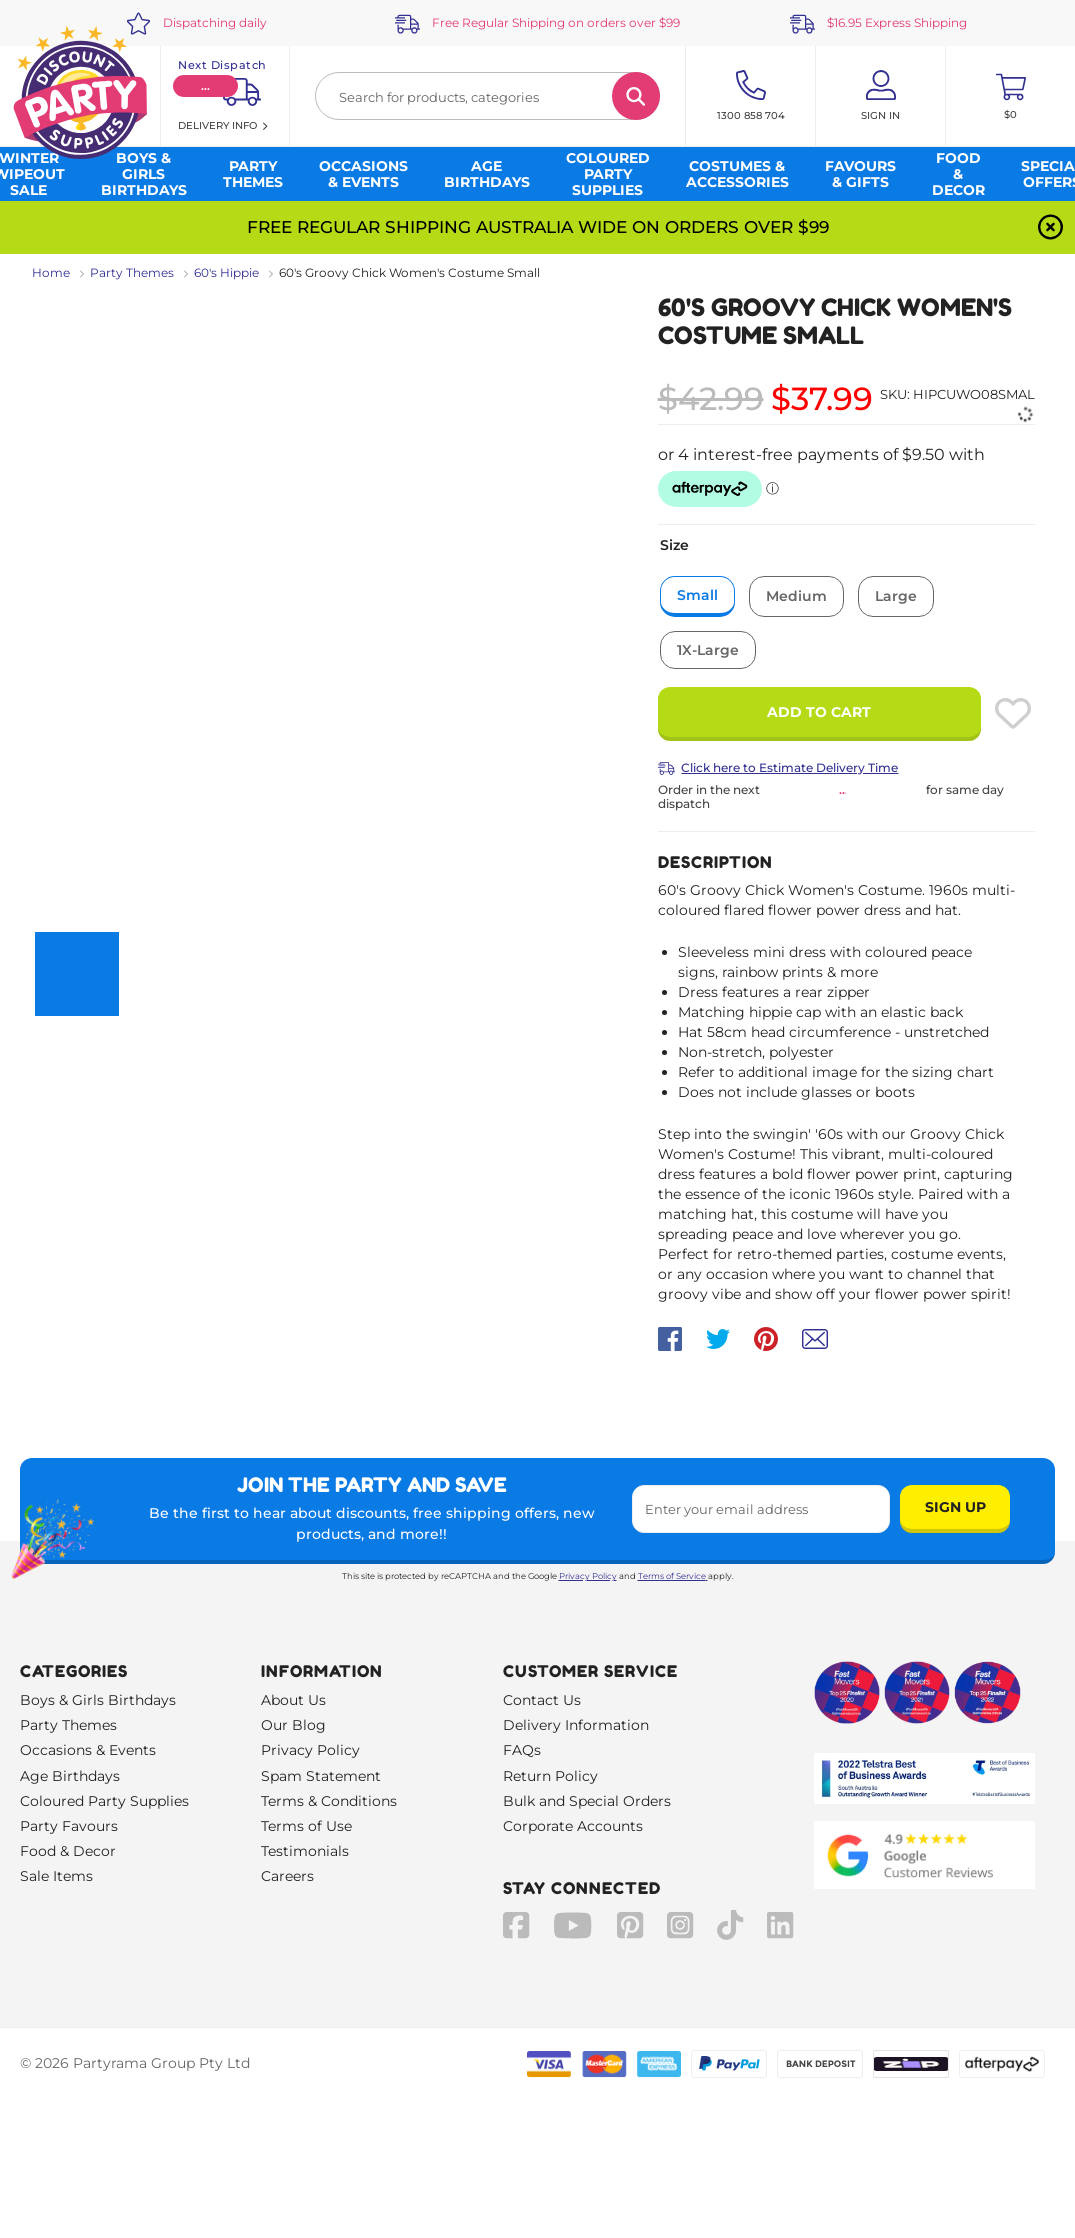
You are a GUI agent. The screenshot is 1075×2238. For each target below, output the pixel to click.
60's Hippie (226, 272)
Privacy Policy (588, 1576)
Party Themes (132, 272)
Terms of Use (306, 1826)
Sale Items (56, 1876)
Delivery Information (576, 1725)
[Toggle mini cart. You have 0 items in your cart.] (1010, 96)
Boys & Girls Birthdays (98, 1700)
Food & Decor (68, 1851)
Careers (287, 1876)
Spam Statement (321, 1776)
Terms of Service (673, 1576)
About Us (293, 1700)
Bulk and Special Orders (587, 1801)
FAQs (522, 1750)
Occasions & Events (88, 1750)
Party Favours (69, 1826)
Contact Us (542, 1700)
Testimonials (305, 1851)
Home (51, 272)
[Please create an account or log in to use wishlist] (1013, 713)
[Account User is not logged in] (880, 96)
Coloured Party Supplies (104, 1801)
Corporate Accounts (573, 1826)
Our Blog (293, 1725)
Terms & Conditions (329, 1801)
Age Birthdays (70, 1776)
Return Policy (550, 1776)
